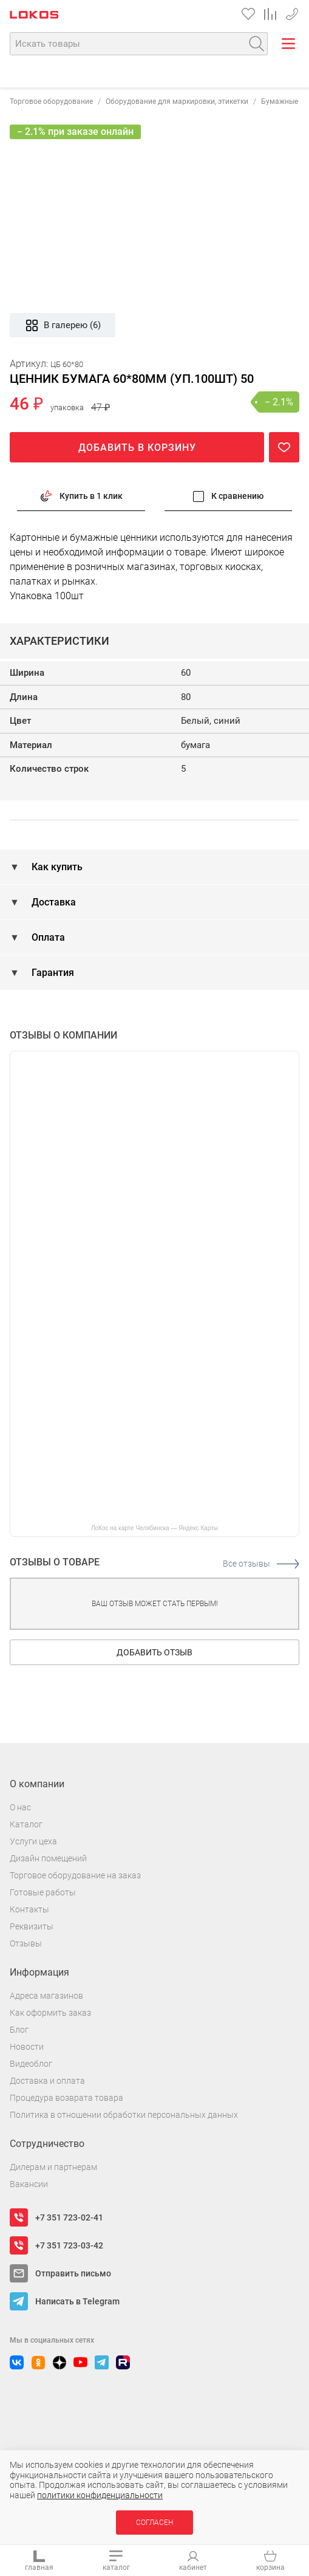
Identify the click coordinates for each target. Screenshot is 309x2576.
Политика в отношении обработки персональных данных (124, 2115)
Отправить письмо (73, 2273)
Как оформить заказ (50, 2013)
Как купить (56, 867)
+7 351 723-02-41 (292, 12)
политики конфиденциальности (100, 2495)
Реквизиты (31, 1926)
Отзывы (26, 1943)
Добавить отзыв (154, 1652)
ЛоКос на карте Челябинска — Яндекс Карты (154, 1528)
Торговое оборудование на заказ (75, 1875)
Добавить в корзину (137, 447)
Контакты (29, 1909)
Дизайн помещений (48, 1858)
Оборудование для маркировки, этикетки (177, 101)
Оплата (47, 937)
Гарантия (51, 972)
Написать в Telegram (77, 2301)
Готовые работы (43, 1892)
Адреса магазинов (46, 1996)
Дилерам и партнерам (53, 2167)
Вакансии (29, 2184)
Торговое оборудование (51, 101)
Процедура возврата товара (66, 2098)
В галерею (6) (62, 325)
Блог (19, 2030)
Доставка (52, 902)
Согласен (154, 2522)
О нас (20, 1807)
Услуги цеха (33, 1841)
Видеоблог (31, 2064)
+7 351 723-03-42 (69, 2245)
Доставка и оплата (47, 2081)
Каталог (26, 1824)
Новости (27, 2047)
